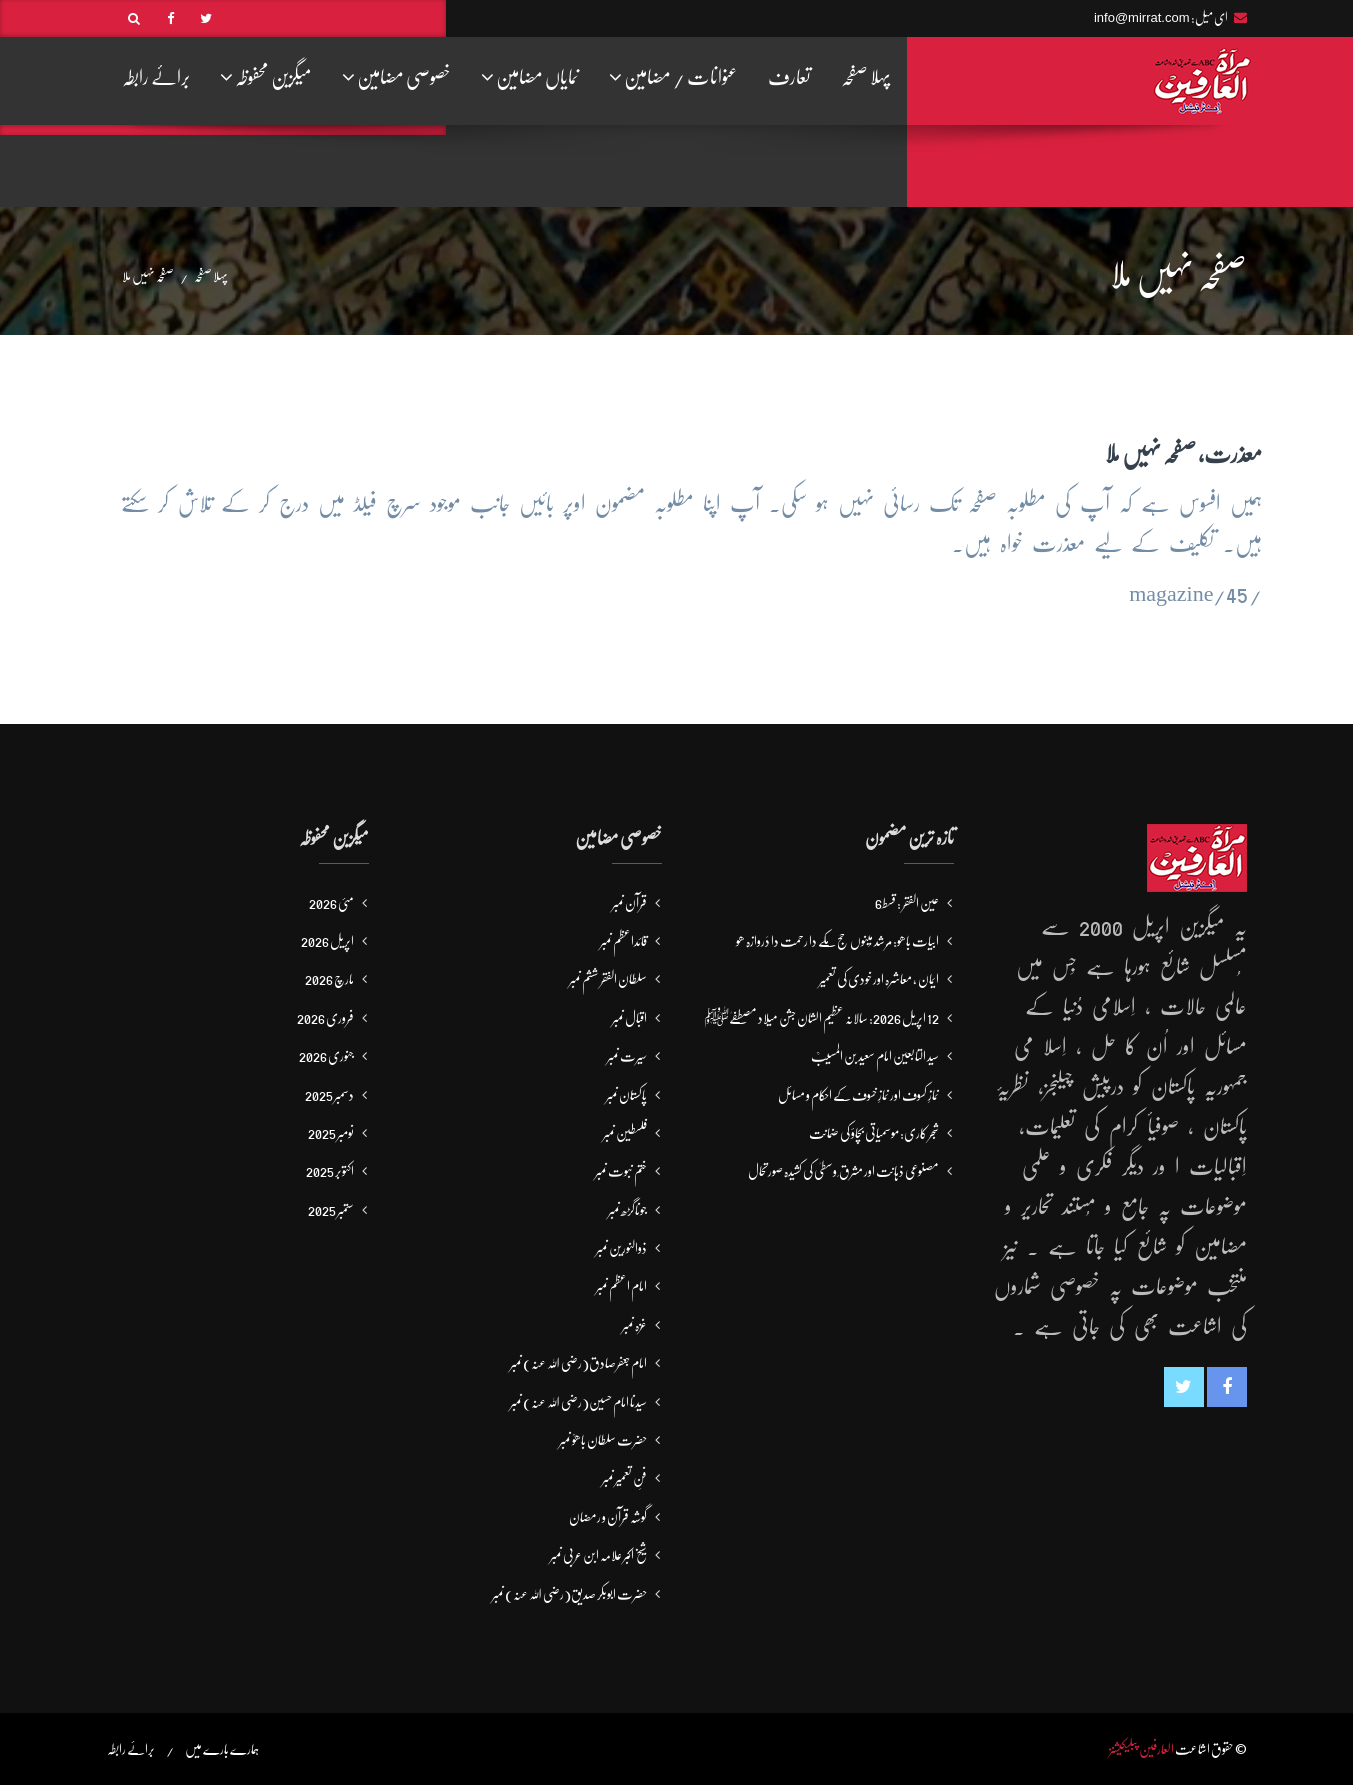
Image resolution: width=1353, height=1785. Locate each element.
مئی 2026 (331, 903)
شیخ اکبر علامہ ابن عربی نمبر (598, 1555)
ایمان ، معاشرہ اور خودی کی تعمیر (879, 979)
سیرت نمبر (627, 1056)
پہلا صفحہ (866, 77)
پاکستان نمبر (626, 1095)
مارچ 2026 (329, 979)
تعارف (789, 77)
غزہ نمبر (634, 1325)
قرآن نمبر (629, 903)
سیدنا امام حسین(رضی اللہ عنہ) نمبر (578, 1402)
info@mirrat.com (1142, 17)
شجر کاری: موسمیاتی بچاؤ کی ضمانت (874, 1133)
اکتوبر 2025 (330, 1171)
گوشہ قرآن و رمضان (608, 1517)
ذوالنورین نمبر (621, 1248)
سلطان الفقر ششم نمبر (608, 979)
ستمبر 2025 (331, 1210)
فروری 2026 (325, 1018)
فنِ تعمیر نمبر (624, 1478)
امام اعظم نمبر (621, 1286)
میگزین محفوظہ (266, 77)
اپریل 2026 (327, 941)
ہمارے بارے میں (222, 1749)
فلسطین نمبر (625, 1133)
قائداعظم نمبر (623, 941)
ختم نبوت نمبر (621, 1171)
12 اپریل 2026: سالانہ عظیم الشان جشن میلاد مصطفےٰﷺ (821, 1018)
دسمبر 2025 (329, 1095)
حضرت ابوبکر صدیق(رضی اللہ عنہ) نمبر (569, 1594)
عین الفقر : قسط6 (907, 903)
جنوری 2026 (326, 1056)
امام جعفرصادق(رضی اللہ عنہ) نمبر (578, 1363)
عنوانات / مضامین (673, 77)
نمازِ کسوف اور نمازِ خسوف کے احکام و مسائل (858, 1095)
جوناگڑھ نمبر (627, 1210)
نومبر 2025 (331, 1133)
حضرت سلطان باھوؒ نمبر (603, 1440)
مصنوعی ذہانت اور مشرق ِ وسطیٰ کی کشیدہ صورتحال (843, 1171)
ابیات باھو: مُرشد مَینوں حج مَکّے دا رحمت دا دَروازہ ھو (837, 941)
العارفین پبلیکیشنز (1141, 1749)
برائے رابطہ (156, 77)
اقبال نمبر (629, 1018)
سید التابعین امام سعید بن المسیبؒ (875, 1056)
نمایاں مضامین (530, 77)
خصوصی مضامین (396, 77)
